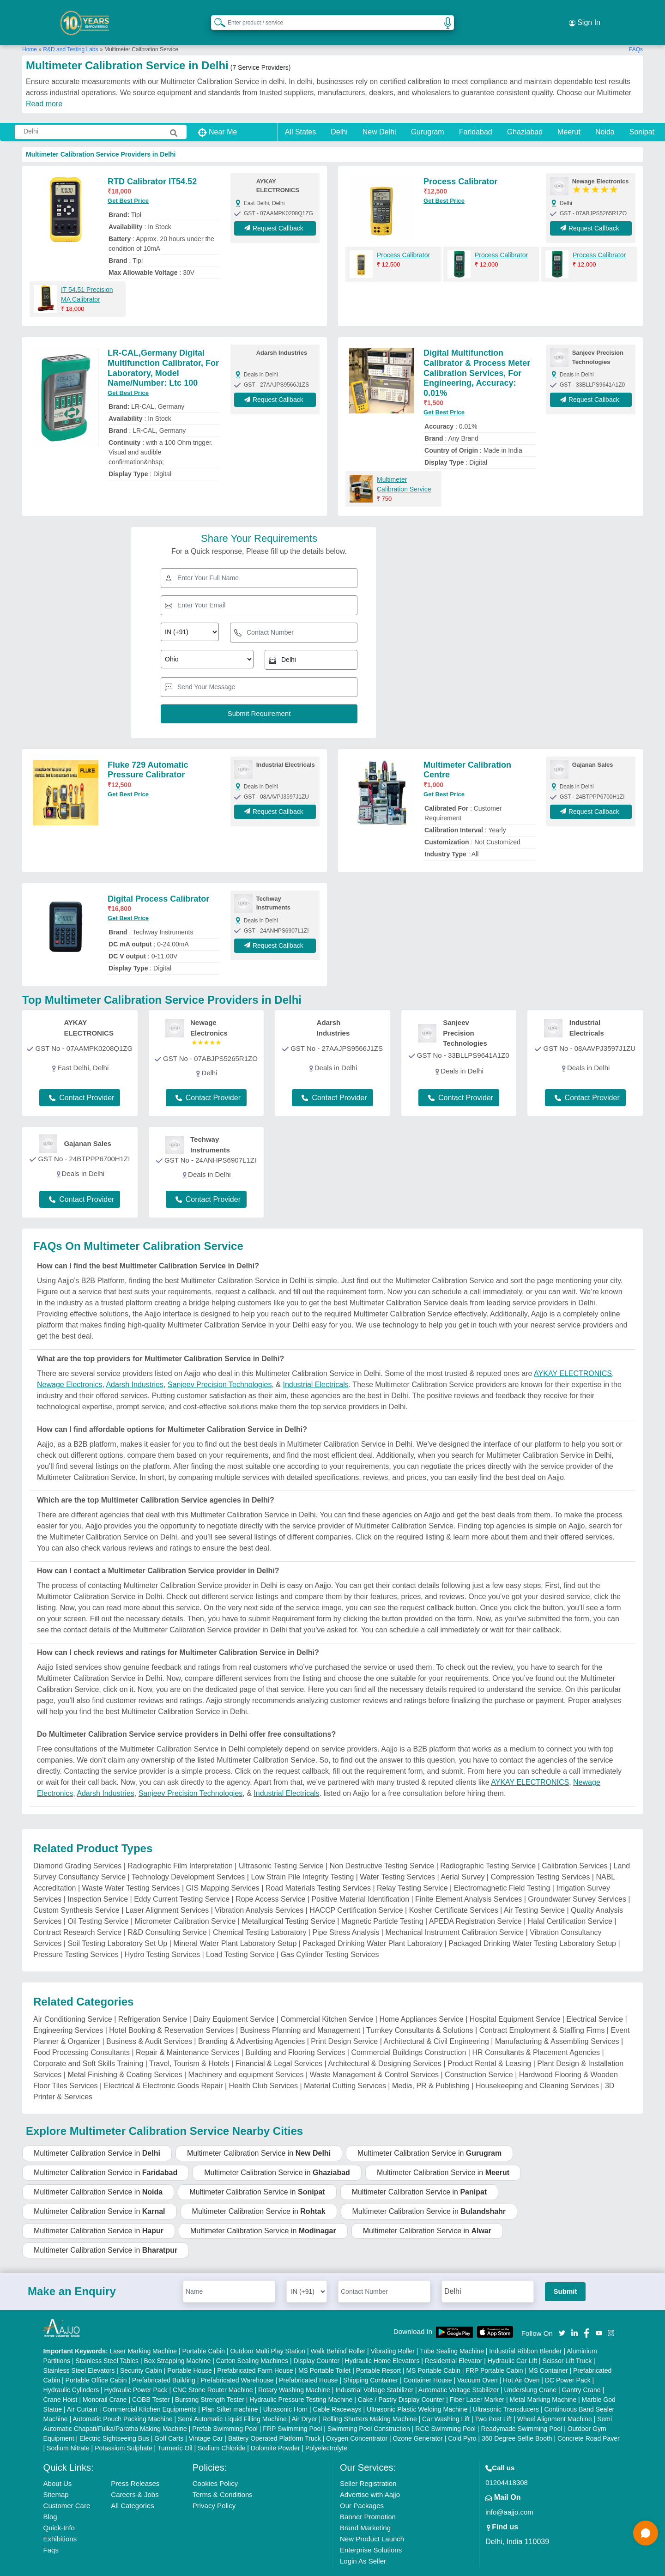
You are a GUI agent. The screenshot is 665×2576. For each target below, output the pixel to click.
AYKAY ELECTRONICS (573, 1356)
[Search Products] (216, 13)
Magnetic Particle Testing (382, 1904)
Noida (605, 114)
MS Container (548, 2353)
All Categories (132, 2488)
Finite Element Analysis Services (468, 1881)
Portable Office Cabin (96, 2362)
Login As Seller (363, 2543)
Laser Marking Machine (143, 2333)
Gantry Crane (581, 2372)
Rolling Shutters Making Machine (369, 2401)
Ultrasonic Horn (285, 2391)
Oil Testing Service (97, 1904)
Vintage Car (206, 2420)
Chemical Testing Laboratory (259, 1915)
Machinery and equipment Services (246, 2057)
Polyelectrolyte (326, 2430)
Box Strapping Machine (177, 2343)
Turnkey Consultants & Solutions (419, 2013)
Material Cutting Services (345, 2068)
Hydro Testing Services (162, 1937)
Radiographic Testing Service (488, 1848)
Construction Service (479, 2057)
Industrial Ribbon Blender (525, 2333)
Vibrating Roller (393, 2333)
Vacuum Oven (477, 2362)
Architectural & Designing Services (384, 2046)
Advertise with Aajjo (370, 2477)
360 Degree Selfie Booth (517, 2420)
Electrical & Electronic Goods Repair (163, 2068)
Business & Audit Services (149, 2024)
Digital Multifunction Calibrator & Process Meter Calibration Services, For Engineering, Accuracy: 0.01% (476, 355)
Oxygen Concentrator (356, 2420)
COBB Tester (150, 2382)
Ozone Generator (418, 2420)
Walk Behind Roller (338, 2333)
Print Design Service (344, 2024)
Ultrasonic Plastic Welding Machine (417, 2391)
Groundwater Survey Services (577, 1881)
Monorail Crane (105, 2382)
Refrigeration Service (152, 2002)
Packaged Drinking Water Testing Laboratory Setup (532, 1926)
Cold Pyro (462, 2420)
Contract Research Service (77, 1915)
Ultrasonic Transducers (506, 2391)
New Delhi (379, 114)
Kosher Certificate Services (453, 1893)
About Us (57, 2466)
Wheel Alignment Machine (554, 2401)
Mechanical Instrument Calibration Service (454, 1915)
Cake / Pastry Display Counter (401, 2382)
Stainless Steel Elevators (79, 2353)
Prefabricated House (308, 2362)
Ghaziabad (525, 114)
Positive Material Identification (360, 1881)
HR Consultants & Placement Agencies (536, 2035)
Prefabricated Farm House (255, 2353)
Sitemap (56, 2477)
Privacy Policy (214, 2488)
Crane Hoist (60, 2382)
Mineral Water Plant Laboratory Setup (234, 1926)
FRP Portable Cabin (494, 2353)
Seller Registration (368, 2466)
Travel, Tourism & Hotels (189, 2046)
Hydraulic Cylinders (71, 2372)
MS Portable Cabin (433, 2353)
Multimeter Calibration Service (404, 466)
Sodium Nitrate (68, 2430)
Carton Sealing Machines (252, 2343)
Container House (428, 2362)
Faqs (51, 2532)
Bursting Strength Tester (209, 2382)
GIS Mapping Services (223, 1870)
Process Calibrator (460, 164)
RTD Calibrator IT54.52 (152, 164)
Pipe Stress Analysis (345, 1915)
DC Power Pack (568, 2362)
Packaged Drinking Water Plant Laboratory (372, 1926)
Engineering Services (68, 2013)
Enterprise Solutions (371, 2532)
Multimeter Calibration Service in (97, 2136)
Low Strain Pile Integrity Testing (302, 1859)
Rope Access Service (270, 1881)
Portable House (189, 2353)
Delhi (339, 114)
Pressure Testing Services (76, 1937)
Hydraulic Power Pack (136, 2372)
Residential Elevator (454, 2343)
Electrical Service (594, 2002)
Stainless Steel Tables (107, 2343)
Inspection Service (97, 1881)
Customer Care (67, 2488)
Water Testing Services (397, 1859)
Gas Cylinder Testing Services (329, 1937)
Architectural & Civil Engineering (436, 2024)
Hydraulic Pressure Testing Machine (300, 2382)
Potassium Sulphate (123, 2430)
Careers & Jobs (134, 2477)
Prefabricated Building (163, 2362)
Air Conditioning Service (72, 2002)
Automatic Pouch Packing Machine (122, 2401)
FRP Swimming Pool (292, 2411)
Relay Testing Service (412, 1870)
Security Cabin (141, 2353)
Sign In (584, 14)
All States (300, 114)
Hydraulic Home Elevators (382, 2343)
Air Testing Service (534, 1893)
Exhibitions (60, 2521)
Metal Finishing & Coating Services (124, 2057)
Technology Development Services (188, 1859)
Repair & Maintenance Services (187, 2035)
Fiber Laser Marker (477, 2382)
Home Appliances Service (421, 2002)
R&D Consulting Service (167, 1915)
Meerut (568, 114)
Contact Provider (81, 1080)
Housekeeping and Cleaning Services (537, 2068)
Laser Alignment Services (167, 1893)
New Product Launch (372, 2521)
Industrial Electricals (315, 1367)
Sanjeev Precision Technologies (220, 1367)
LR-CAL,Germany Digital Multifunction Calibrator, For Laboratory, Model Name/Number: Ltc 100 (163, 350)
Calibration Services (574, 1848)
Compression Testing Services (540, 1859)
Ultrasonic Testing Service (281, 1848)
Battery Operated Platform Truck (274, 2420)
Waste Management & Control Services (374, 2057)
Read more (44, 86)
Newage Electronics (69, 1367)
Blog (50, 2499)
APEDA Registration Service (475, 1904)
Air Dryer (304, 2401)
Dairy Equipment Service (233, 2002)
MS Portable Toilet (324, 2353)
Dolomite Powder (275, 2430)
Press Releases (135, 2466)
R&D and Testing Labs (70, 32)
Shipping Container (370, 2362)
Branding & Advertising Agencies (251, 2024)
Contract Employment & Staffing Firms (542, 2013)
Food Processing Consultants (81, 2035)
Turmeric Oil (175, 2430)
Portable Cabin (203, 2333)
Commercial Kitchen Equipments (149, 2391)
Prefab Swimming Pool (225, 2411)
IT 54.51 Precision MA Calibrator (87, 276)
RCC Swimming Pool (445, 2411)
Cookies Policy (215, 2466)
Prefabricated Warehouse (236, 2362)
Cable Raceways (337, 2391)
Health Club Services (263, 2068)
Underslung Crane (530, 2372)
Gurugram (427, 114)
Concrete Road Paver (588, 2420)
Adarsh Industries (134, 1367)
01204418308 (506, 2465)
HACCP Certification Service (356, 1893)
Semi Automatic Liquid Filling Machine (232, 2401)
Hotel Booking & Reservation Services (171, 2013)
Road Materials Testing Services (318, 1870)
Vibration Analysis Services (259, 1893)
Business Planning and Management (300, 2013)
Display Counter (317, 2343)
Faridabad (475, 114)
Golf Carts (168, 2420)
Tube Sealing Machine (452, 2333)
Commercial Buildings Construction (408, 2035)
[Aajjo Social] (562, 2315)
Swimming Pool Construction (368, 2411)
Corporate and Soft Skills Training (88, 2046)
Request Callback (275, 211)
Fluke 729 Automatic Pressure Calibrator (148, 752)
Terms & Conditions (223, 2477)
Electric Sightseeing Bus (114, 2420)
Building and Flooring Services (295, 2035)
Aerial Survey (462, 1859)
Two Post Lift (493, 2401)
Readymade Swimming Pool (521, 2411)
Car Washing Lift (446, 2401)
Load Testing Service (240, 1937)
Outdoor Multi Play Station (267, 2333)
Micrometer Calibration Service (185, 1904)
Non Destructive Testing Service (382, 1848)
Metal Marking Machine (542, 2382)
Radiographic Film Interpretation (180, 1848)
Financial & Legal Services (279, 2046)
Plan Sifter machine (230, 2391)
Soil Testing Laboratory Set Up (117, 1926)
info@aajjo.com (509, 2494)
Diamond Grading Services (77, 1848)
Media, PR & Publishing (431, 2068)
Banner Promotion (368, 2499)
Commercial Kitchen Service (326, 2002)
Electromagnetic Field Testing (502, 1870)
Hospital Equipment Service (515, 2002)
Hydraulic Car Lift (512, 2343)
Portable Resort (378, 2353)
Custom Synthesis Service (76, 1893)
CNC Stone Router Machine (213, 2372)
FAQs (636, 32)
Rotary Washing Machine (294, 2372)
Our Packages (362, 2488)
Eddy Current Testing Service (182, 1881)
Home (29, 32)
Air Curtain (82, 2391)
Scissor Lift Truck (567, 2343)
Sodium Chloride (222, 2430)
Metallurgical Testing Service (288, 1904)
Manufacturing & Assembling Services (557, 2024)
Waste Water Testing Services (131, 1870)
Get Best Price (128, 183)
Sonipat (641, 114)
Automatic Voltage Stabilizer (458, 2372)
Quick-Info (59, 2510)
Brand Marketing (365, 2510)
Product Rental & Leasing (489, 2046)
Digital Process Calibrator (158, 880)
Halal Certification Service (570, 1904)
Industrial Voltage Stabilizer (374, 2372)
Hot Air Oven (521, 2362)
